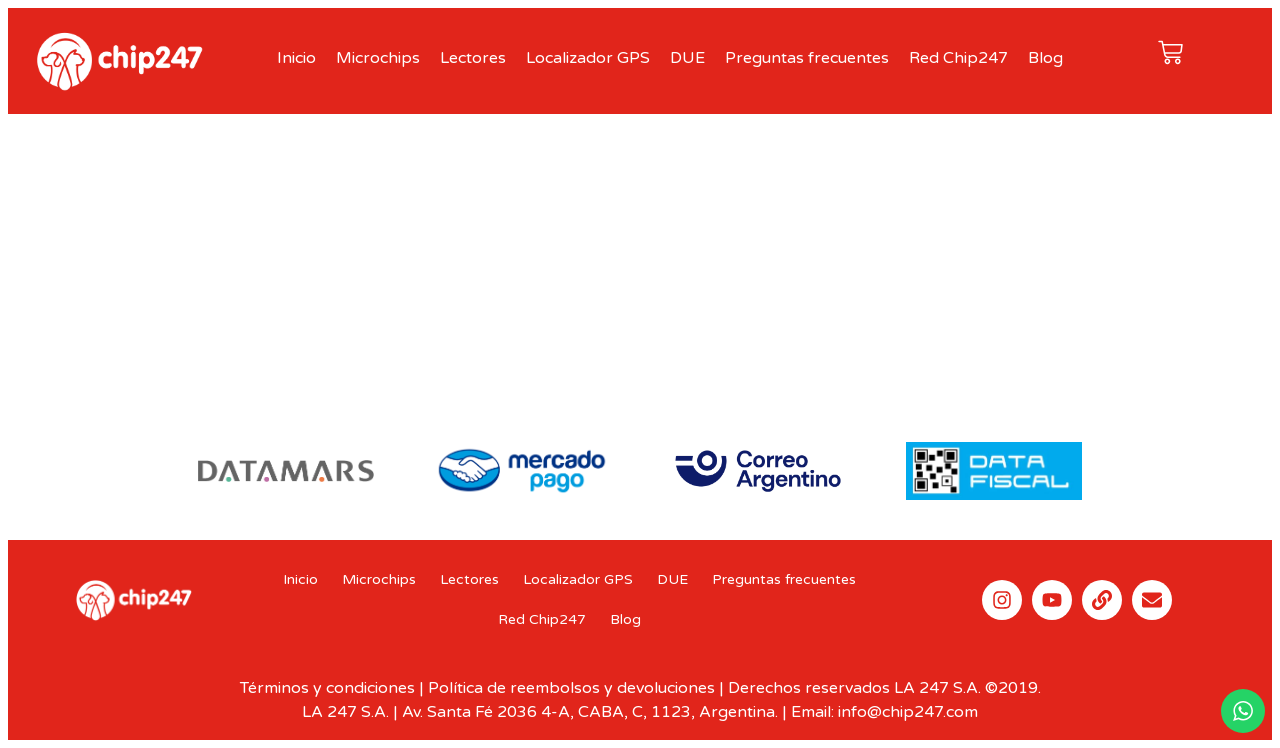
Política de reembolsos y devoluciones (571, 688)
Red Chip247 (958, 58)
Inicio (296, 58)
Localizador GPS (588, 58)
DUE (687, 58)
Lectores (473, 58)
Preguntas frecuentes (807, 58)
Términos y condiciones (327, 688)
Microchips (378, 58)
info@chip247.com (908, 712)
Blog (1045, 58)
